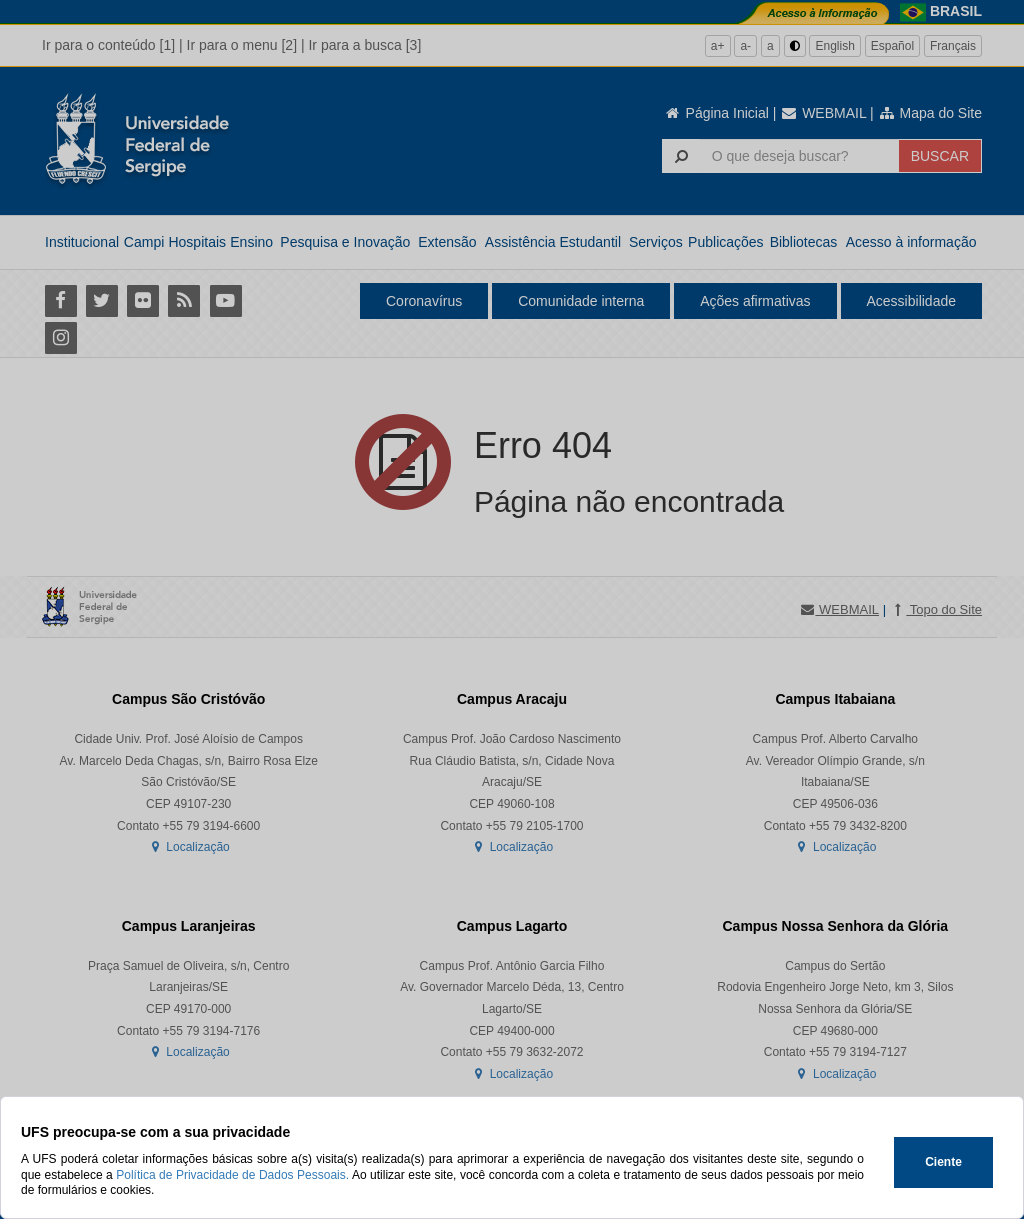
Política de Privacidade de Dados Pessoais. (232, 1175)
